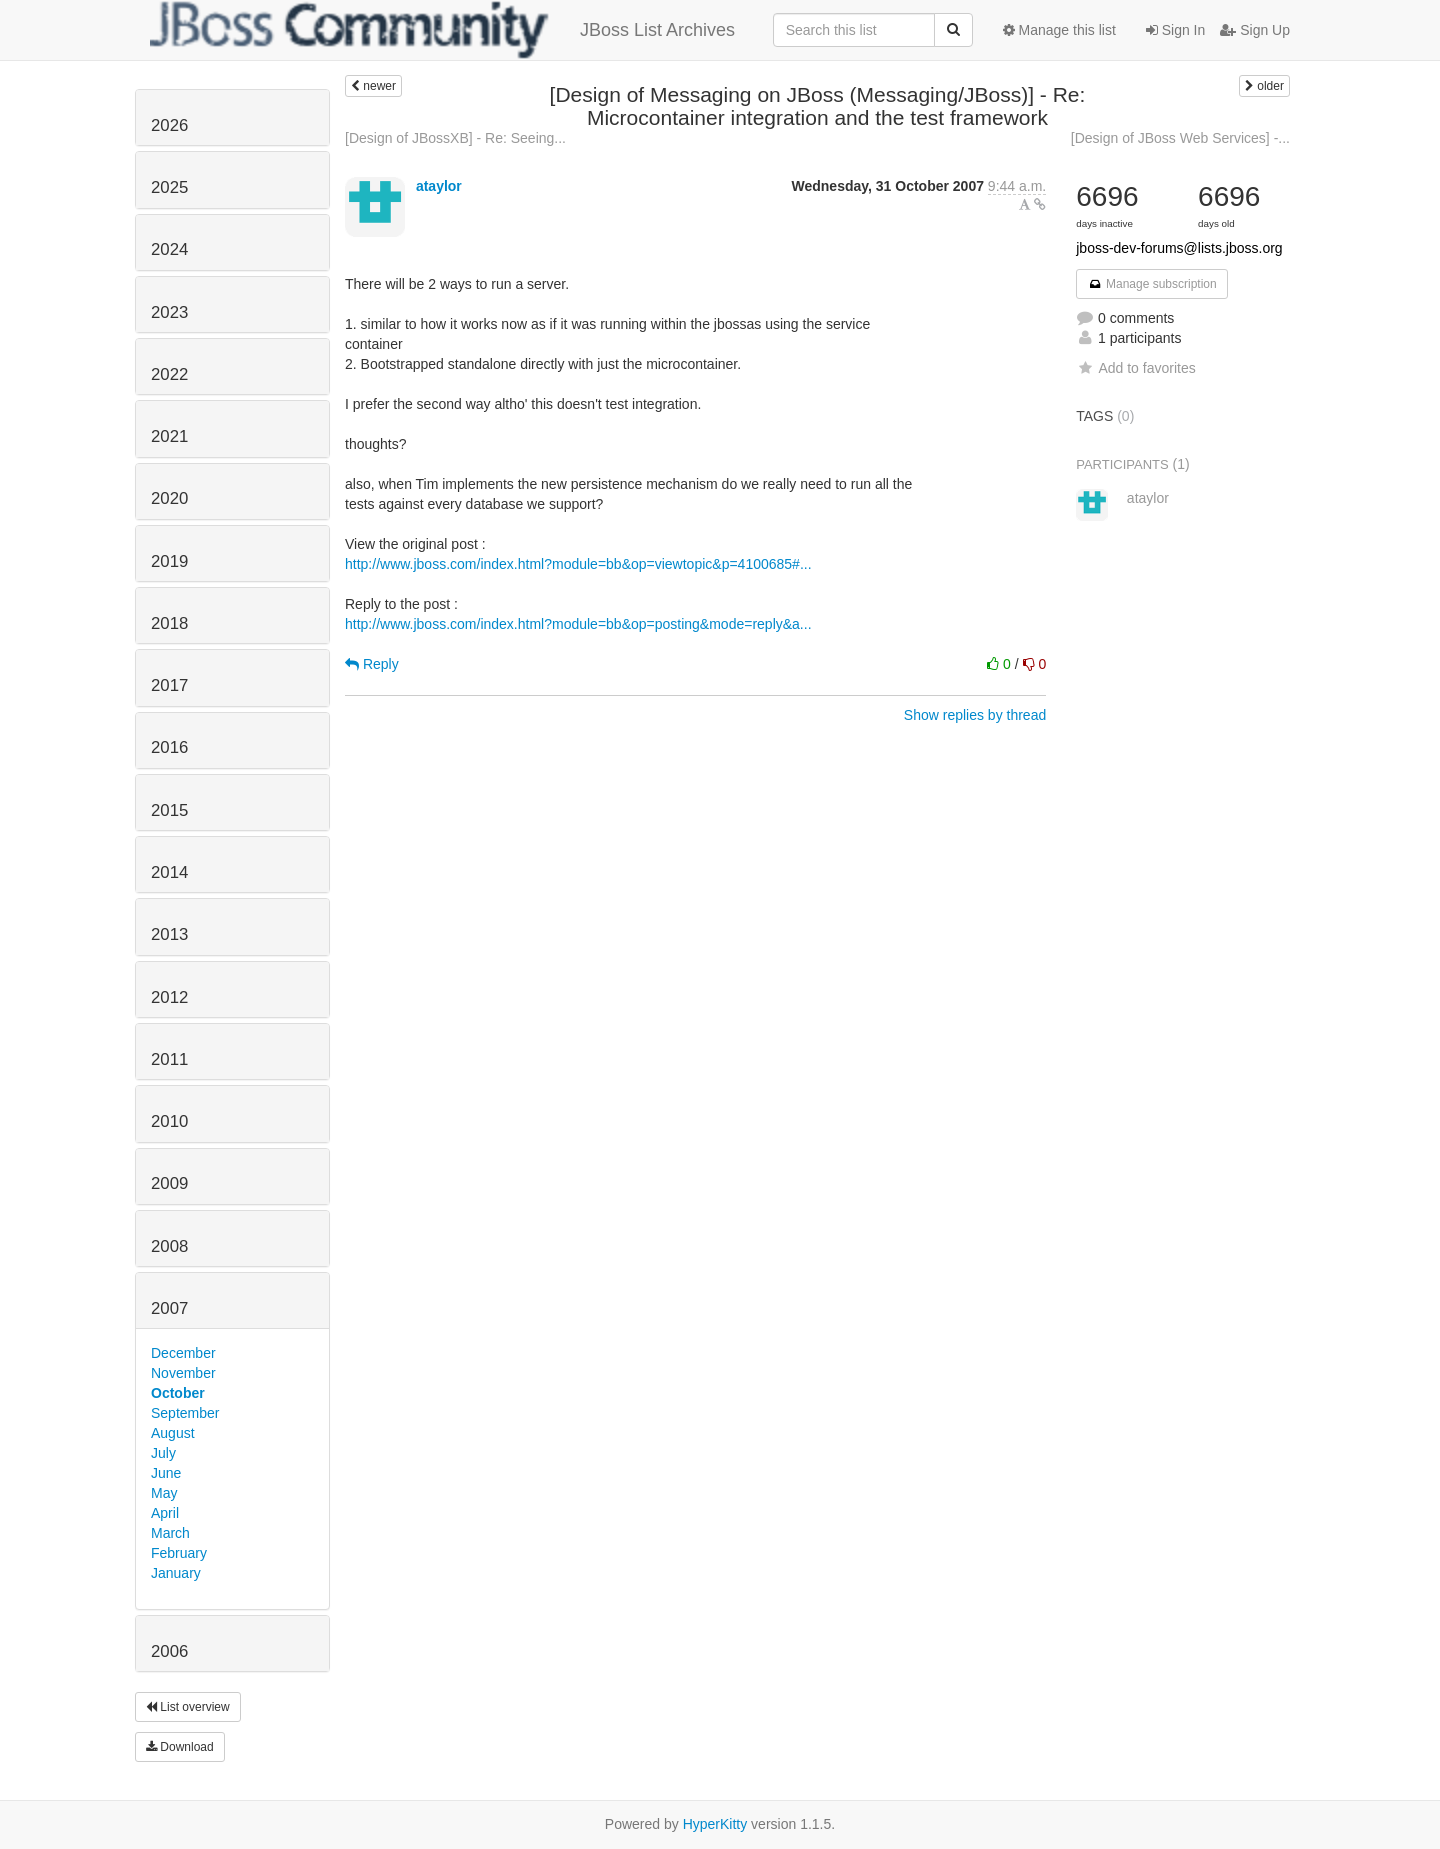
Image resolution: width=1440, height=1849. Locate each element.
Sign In (1175, 30)
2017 (169, 685)
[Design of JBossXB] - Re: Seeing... (455, 138)
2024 (169, 249)
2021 (169, 436)
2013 (169, 934)
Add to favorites (1135, 368)
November (183, 1373)
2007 (169, 1308)
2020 (169, 498)
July (163, 1453)
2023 (169, 312)
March (170, 1533)
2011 (169, 1059)
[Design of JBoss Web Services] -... (1180, 138)
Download (180, 1747)
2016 (169, 747)
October (178, 1393)
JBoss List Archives (442, 30)
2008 (169, 1246)
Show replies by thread (975, 715)
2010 (169, 1121)
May (164, 1493)
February (179, 1553)
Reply (372, 664)
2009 (169, 1183)
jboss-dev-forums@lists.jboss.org (1179, 248)
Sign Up (1255, 30)
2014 (169, 872)
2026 (169, 125)
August (173, 1433)
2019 (169, 561)
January (176, 1573)
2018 (169, 623)
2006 (169, 1651)
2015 (169, 810)
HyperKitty (715, 1824)
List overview (188, 1707)
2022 (169, 374)
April (165, 1513)
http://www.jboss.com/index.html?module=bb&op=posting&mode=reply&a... (578, 624)
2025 (169, 187)
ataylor (439, 186)
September (185, 1413)
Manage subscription (1152, 284)
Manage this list (1059, 30)
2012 (169, 997)
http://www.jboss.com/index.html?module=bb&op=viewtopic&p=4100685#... (578, 564)
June (166, 1473)
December (183, 1353)
